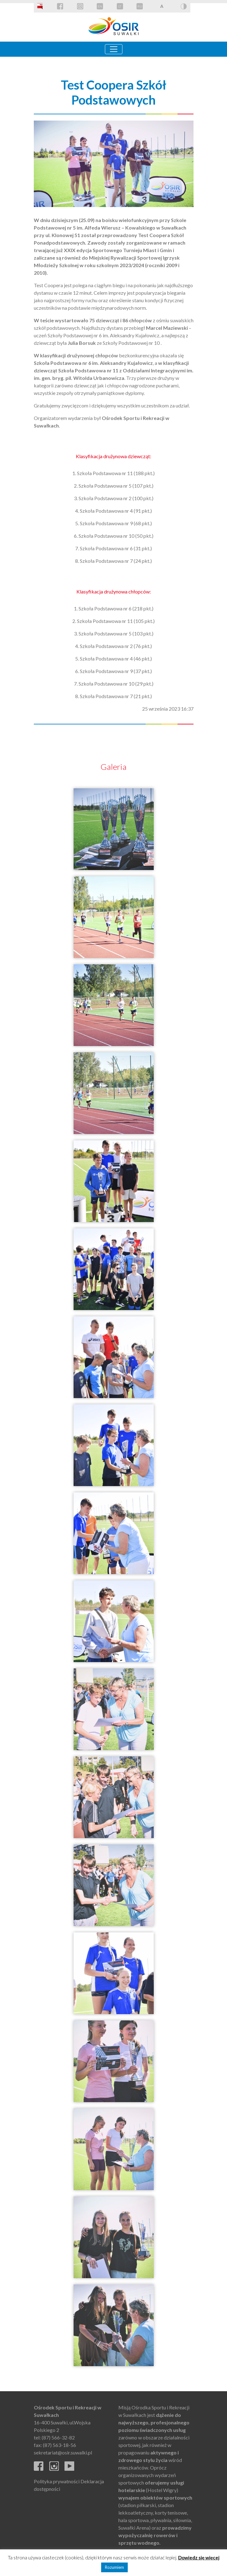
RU (139, 6)
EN (100, 6)
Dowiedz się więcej (198, 2557)
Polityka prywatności (57, 2481)
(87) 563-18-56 (59, 2445)
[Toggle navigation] (113, 49)
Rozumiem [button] (114, 2567)
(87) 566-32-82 (58, 2437)
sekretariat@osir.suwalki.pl (63, 2452)
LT (119, 6)
